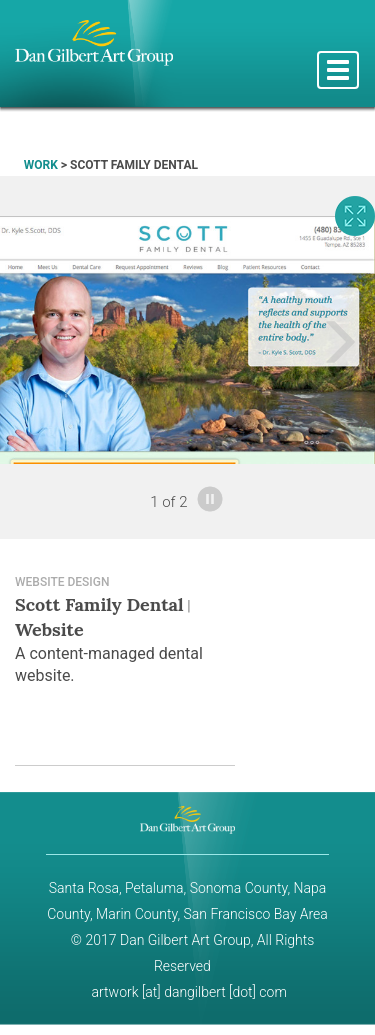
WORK (41, 165)
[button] (28, 340)
